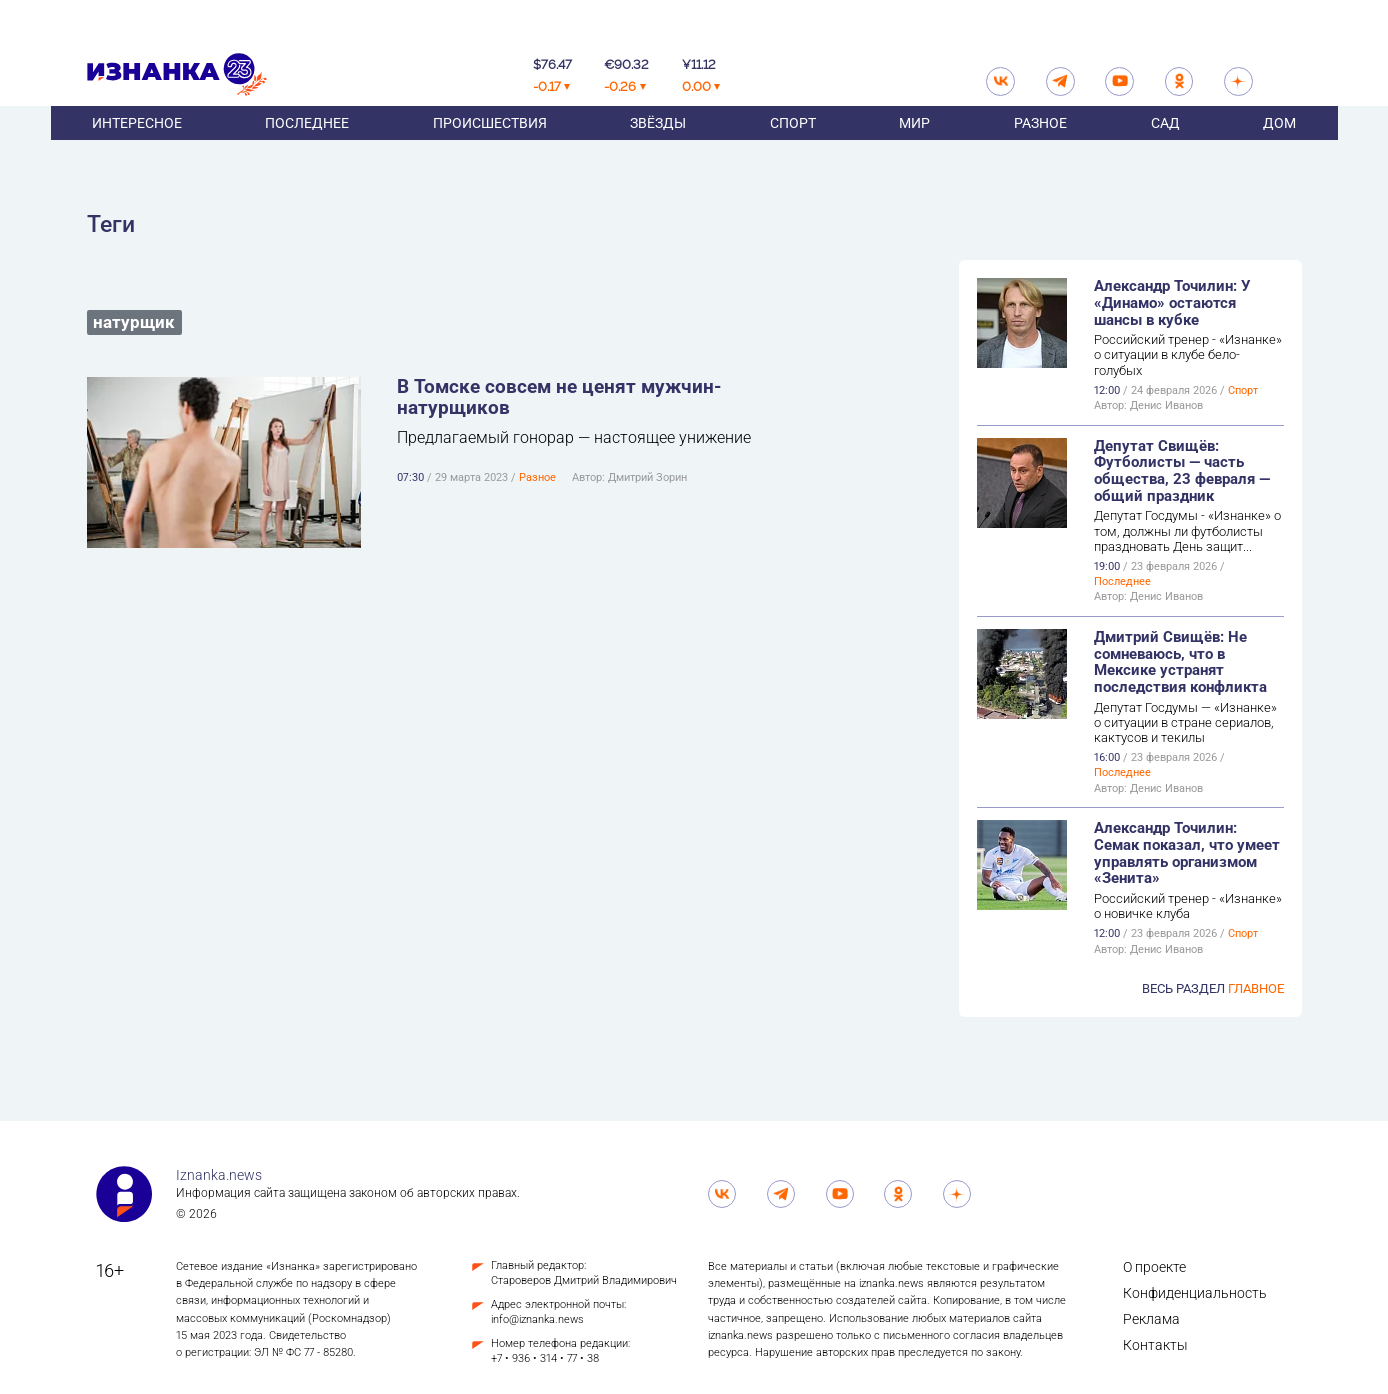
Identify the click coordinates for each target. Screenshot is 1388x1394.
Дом (1279, 147)
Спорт (793, 147)
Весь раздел (1213, 988)
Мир (914, 147)
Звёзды (658, 147)
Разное (1040, 147)
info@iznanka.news (537, 1319)
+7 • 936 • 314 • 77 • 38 (545, 1358)
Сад (1165, 147)
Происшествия (490, 147)
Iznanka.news (219, 1175)
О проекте (1154, 1267)
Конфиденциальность (1195, 1293)
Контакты (1155, 1345)
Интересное (137, 147)
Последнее (307, 147)
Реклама (1151, 1319)
